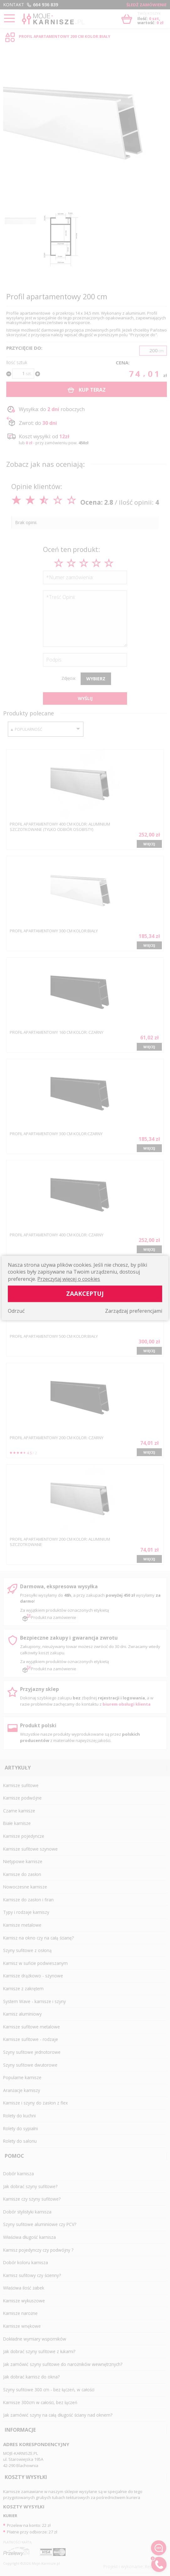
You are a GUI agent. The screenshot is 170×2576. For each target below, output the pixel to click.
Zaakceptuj (85, 1293)
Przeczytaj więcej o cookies (68, 1278)
